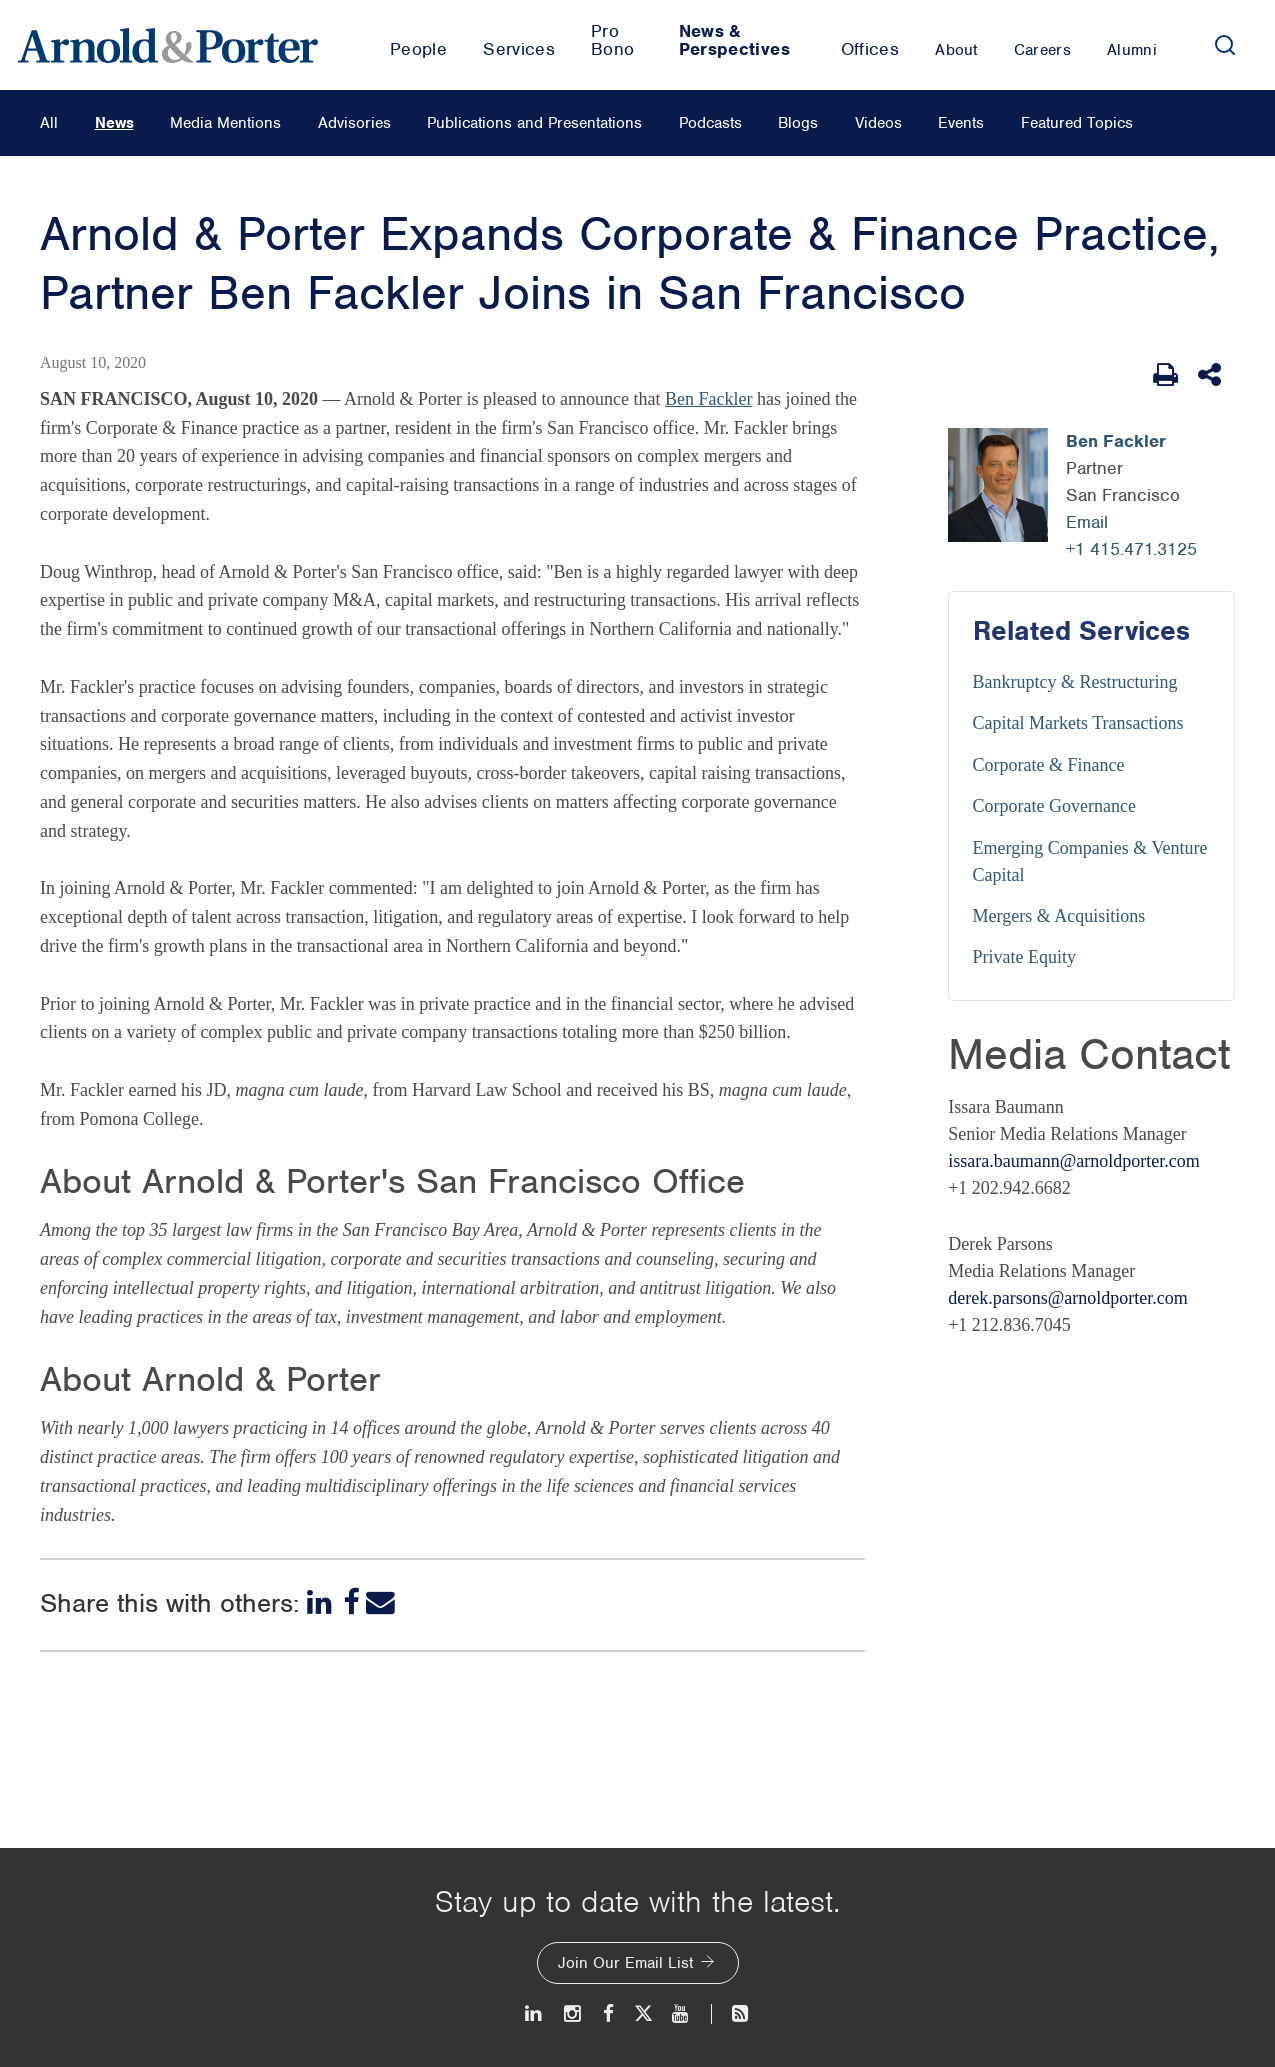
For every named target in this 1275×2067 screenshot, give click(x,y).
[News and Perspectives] (731, 2013)
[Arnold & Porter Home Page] (168, 45)
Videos (878, 123)
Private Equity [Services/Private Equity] (1024, 957)
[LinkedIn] (321, 1602)
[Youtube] (681, 2013)
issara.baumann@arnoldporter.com (1074, 1161)
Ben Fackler (708, 399)
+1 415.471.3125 (1131, 549)
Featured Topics (1077, 123)
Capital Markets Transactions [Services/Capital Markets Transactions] (1078, 723)
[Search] (1225, 45)
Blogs (798, 123)
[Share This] (1211, 375)
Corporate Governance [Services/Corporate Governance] (1054, 806)
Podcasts (710, 123)
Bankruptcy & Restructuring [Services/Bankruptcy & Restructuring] (1075, 682)
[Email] (380, 1602)
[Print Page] (1165, 375)
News (114, 123)
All (49, 123)
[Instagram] (573, 2013)
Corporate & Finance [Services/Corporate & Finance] (1049, 765)
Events (961, 123)
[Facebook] (351, 1602)
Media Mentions (225, 123)
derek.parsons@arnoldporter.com (1068, 1298)
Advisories (354, 123)
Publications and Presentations (534, 123)
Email (1087, 522)
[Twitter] (643, 2013)
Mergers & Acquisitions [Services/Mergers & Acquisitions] (1059, 916)
